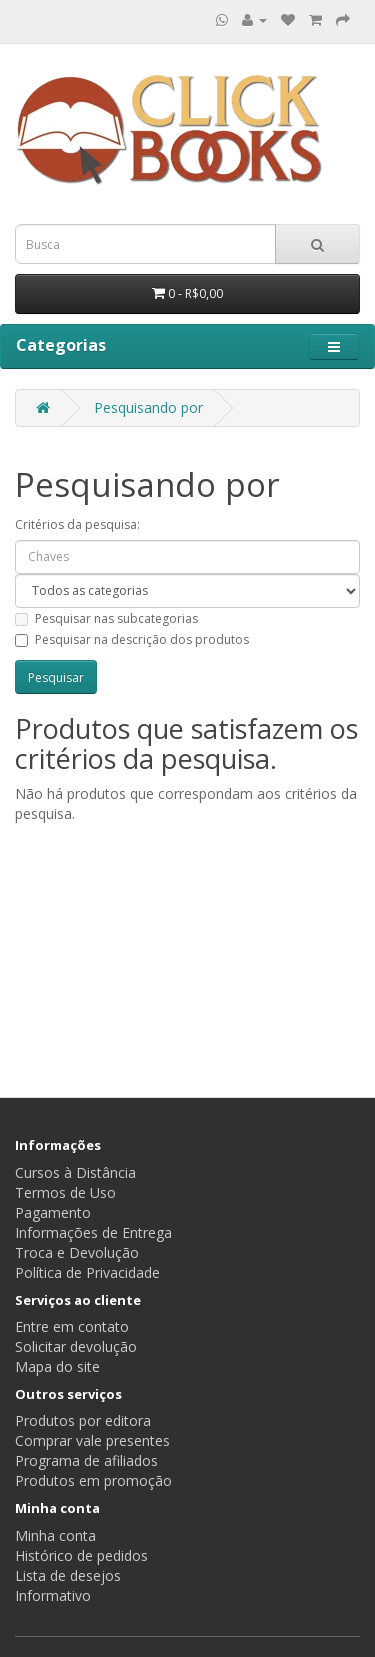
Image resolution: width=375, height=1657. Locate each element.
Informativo (53, 1595)
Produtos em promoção (93, 1480)
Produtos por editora (83, 1420)
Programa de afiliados (86, 1460)
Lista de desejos (68, 1575)
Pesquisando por (148, 407)
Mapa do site (57, 1366)
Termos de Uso (65, 1192)
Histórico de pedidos (81, 1555)
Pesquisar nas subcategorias (106, 618)
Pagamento (53, 1212)
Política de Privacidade (87, 1272)
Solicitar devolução (76, 1346)
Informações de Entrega (93, 1232)
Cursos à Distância (75, 1172)
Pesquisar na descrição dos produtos (132, 639)
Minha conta (55, 1535)
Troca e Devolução (77, 1252)
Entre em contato (72, 1326)
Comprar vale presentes (92, 1440)
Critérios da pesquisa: (77, 524)
